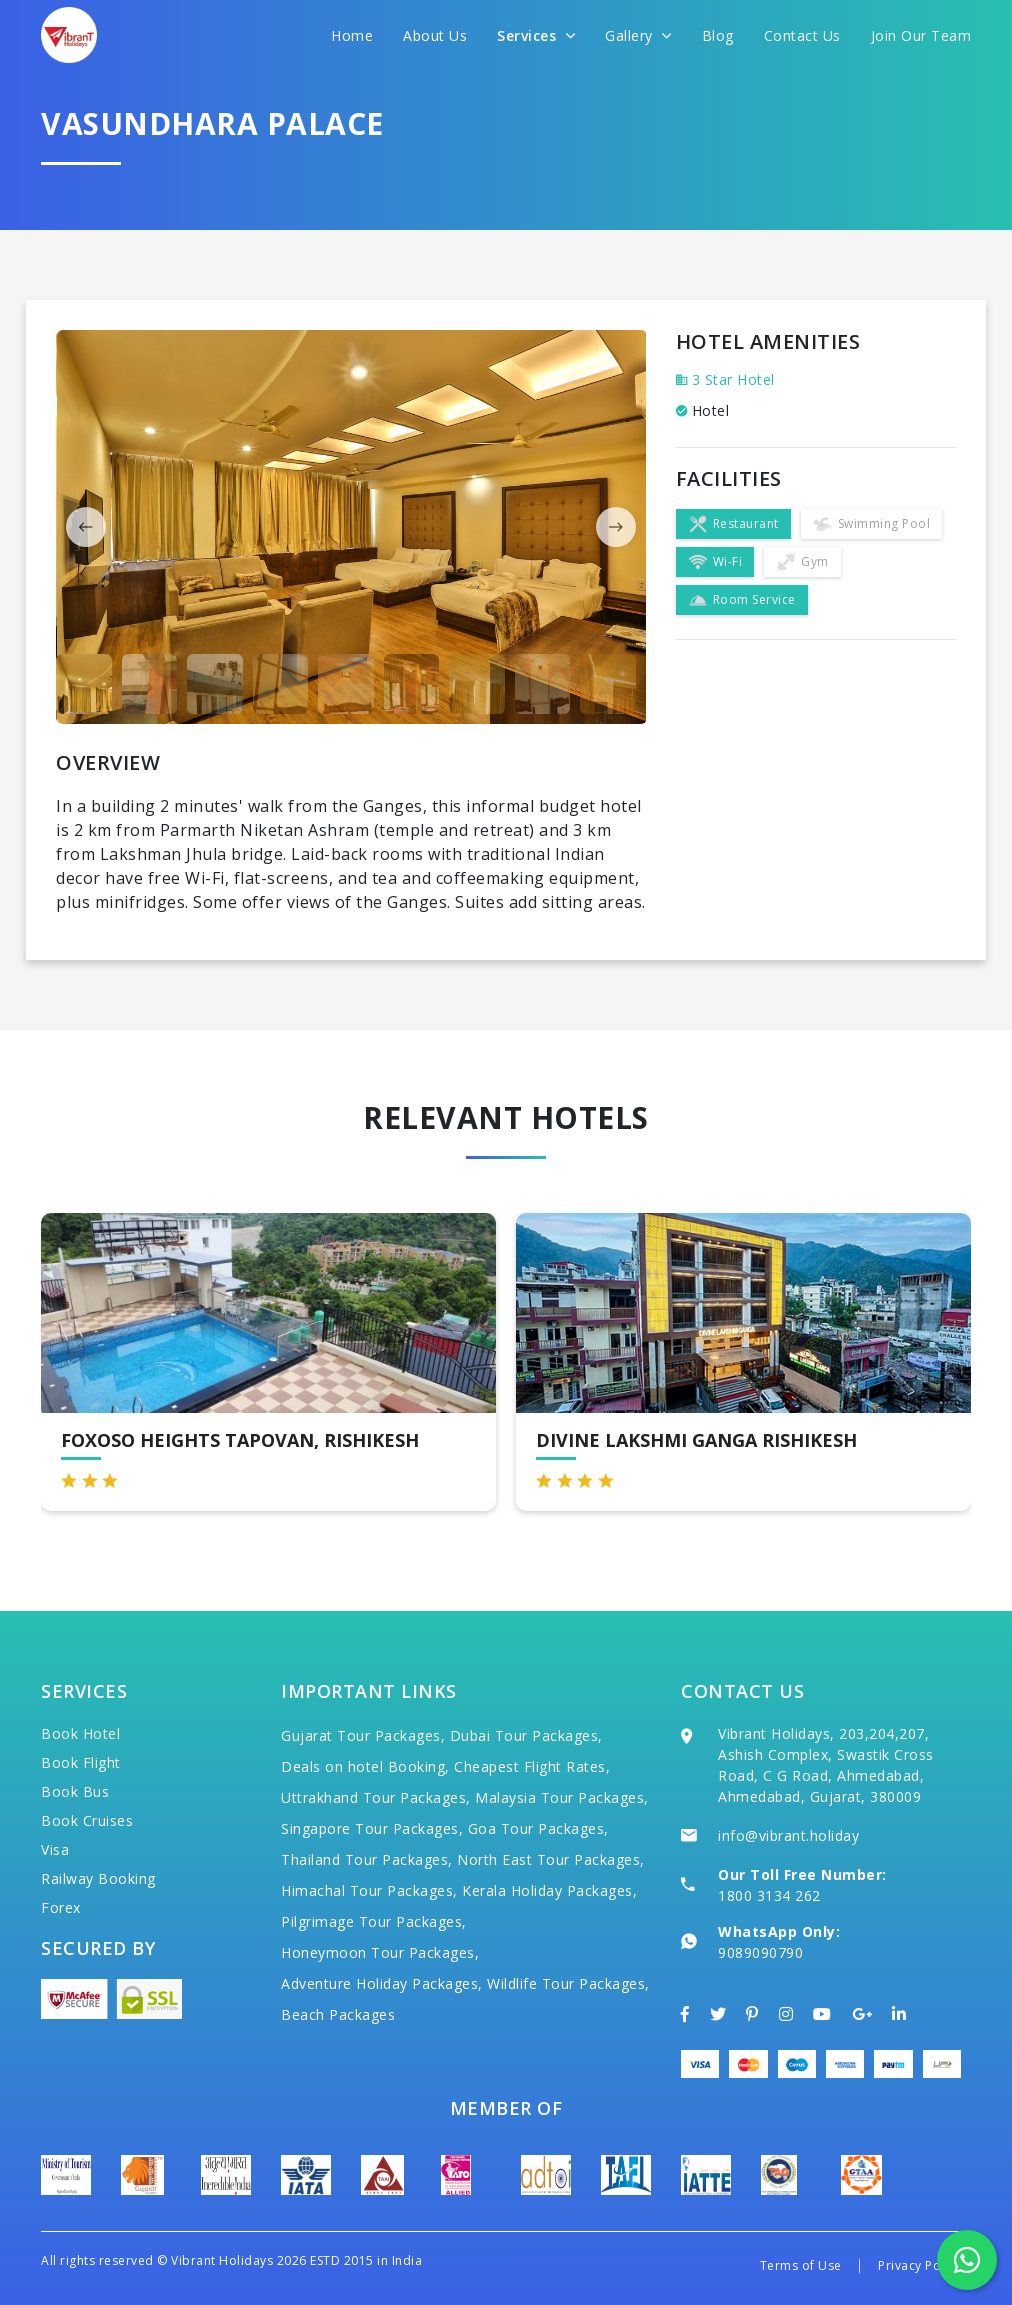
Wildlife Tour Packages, (568, 1983)
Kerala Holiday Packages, (549, 1890)
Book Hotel (80, 1733)
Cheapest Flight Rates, (532, 1766)
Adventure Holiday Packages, (382, 1983)
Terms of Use (801, 2265)
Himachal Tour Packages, (369, 1890)
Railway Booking (98, 1878)
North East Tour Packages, (551, 1859)
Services (536, 35)
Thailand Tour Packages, (367, 1859)
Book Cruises (87, 1820)
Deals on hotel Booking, (365, 1766)
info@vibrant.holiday (788, 1835)
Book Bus (75, 1791)
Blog (718, 35)
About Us (435, 35)
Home (352, 35)
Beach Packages (338, 2014)
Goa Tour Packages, (538, 1828)
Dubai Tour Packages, (526, 1735)
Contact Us (802, 35)
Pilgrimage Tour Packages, (374, 1921)
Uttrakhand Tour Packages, (376, 1797)
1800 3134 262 (769, 1895)
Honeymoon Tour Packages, (380, 1952)
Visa (55, 1849)
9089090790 (760, 1952)
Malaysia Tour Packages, (562, 1797)
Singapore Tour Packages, (372, 1828)
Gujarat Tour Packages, (363, 1735)
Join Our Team (921, 35)
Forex (61, 1907)
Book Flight (81, 1762)
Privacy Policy (919, 2265)
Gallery (638, 35)
